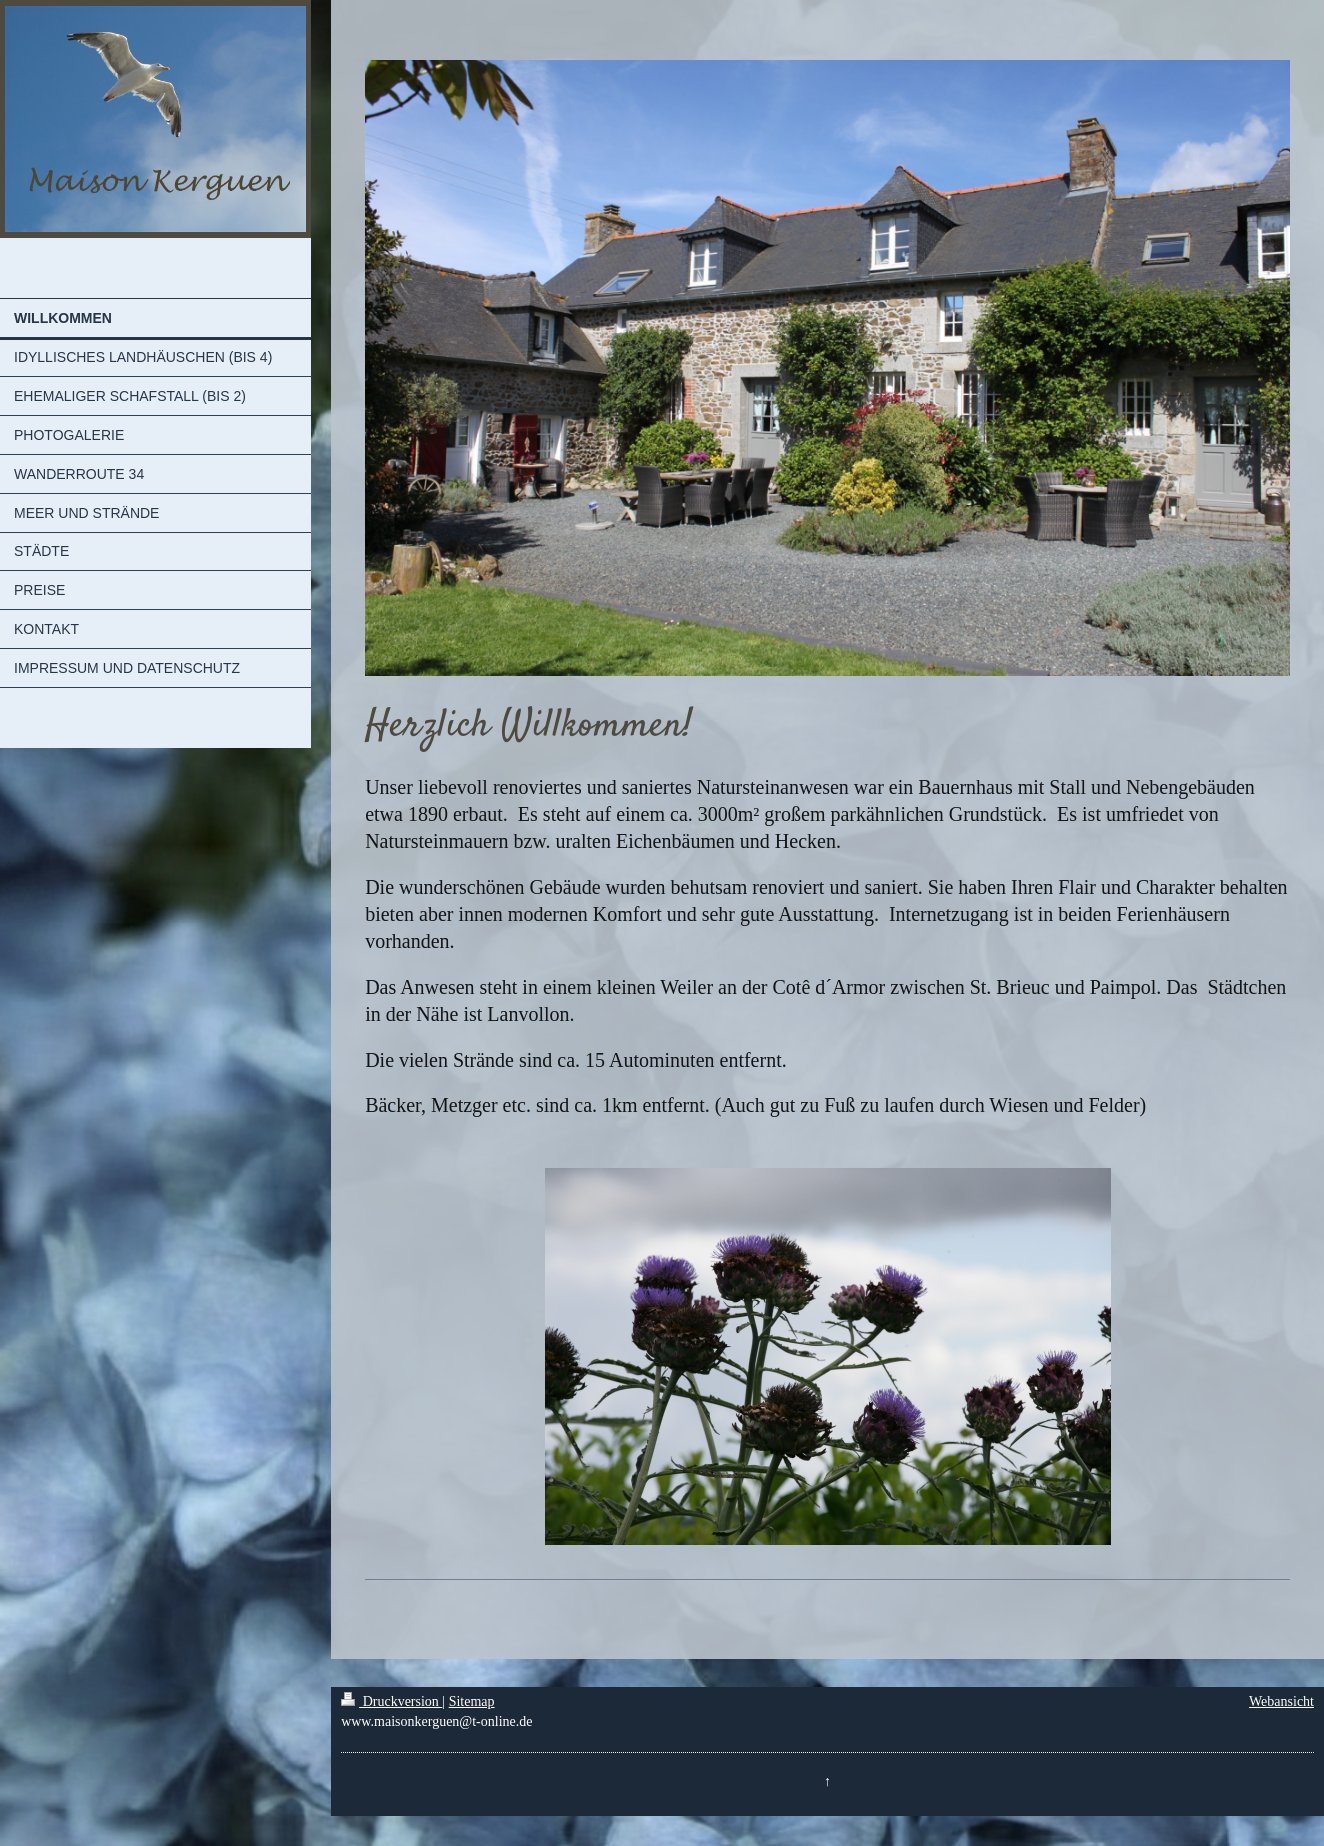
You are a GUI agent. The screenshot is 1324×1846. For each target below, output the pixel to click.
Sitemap (472, 1701)
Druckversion (391, 1701)
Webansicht (1281, 1701)
